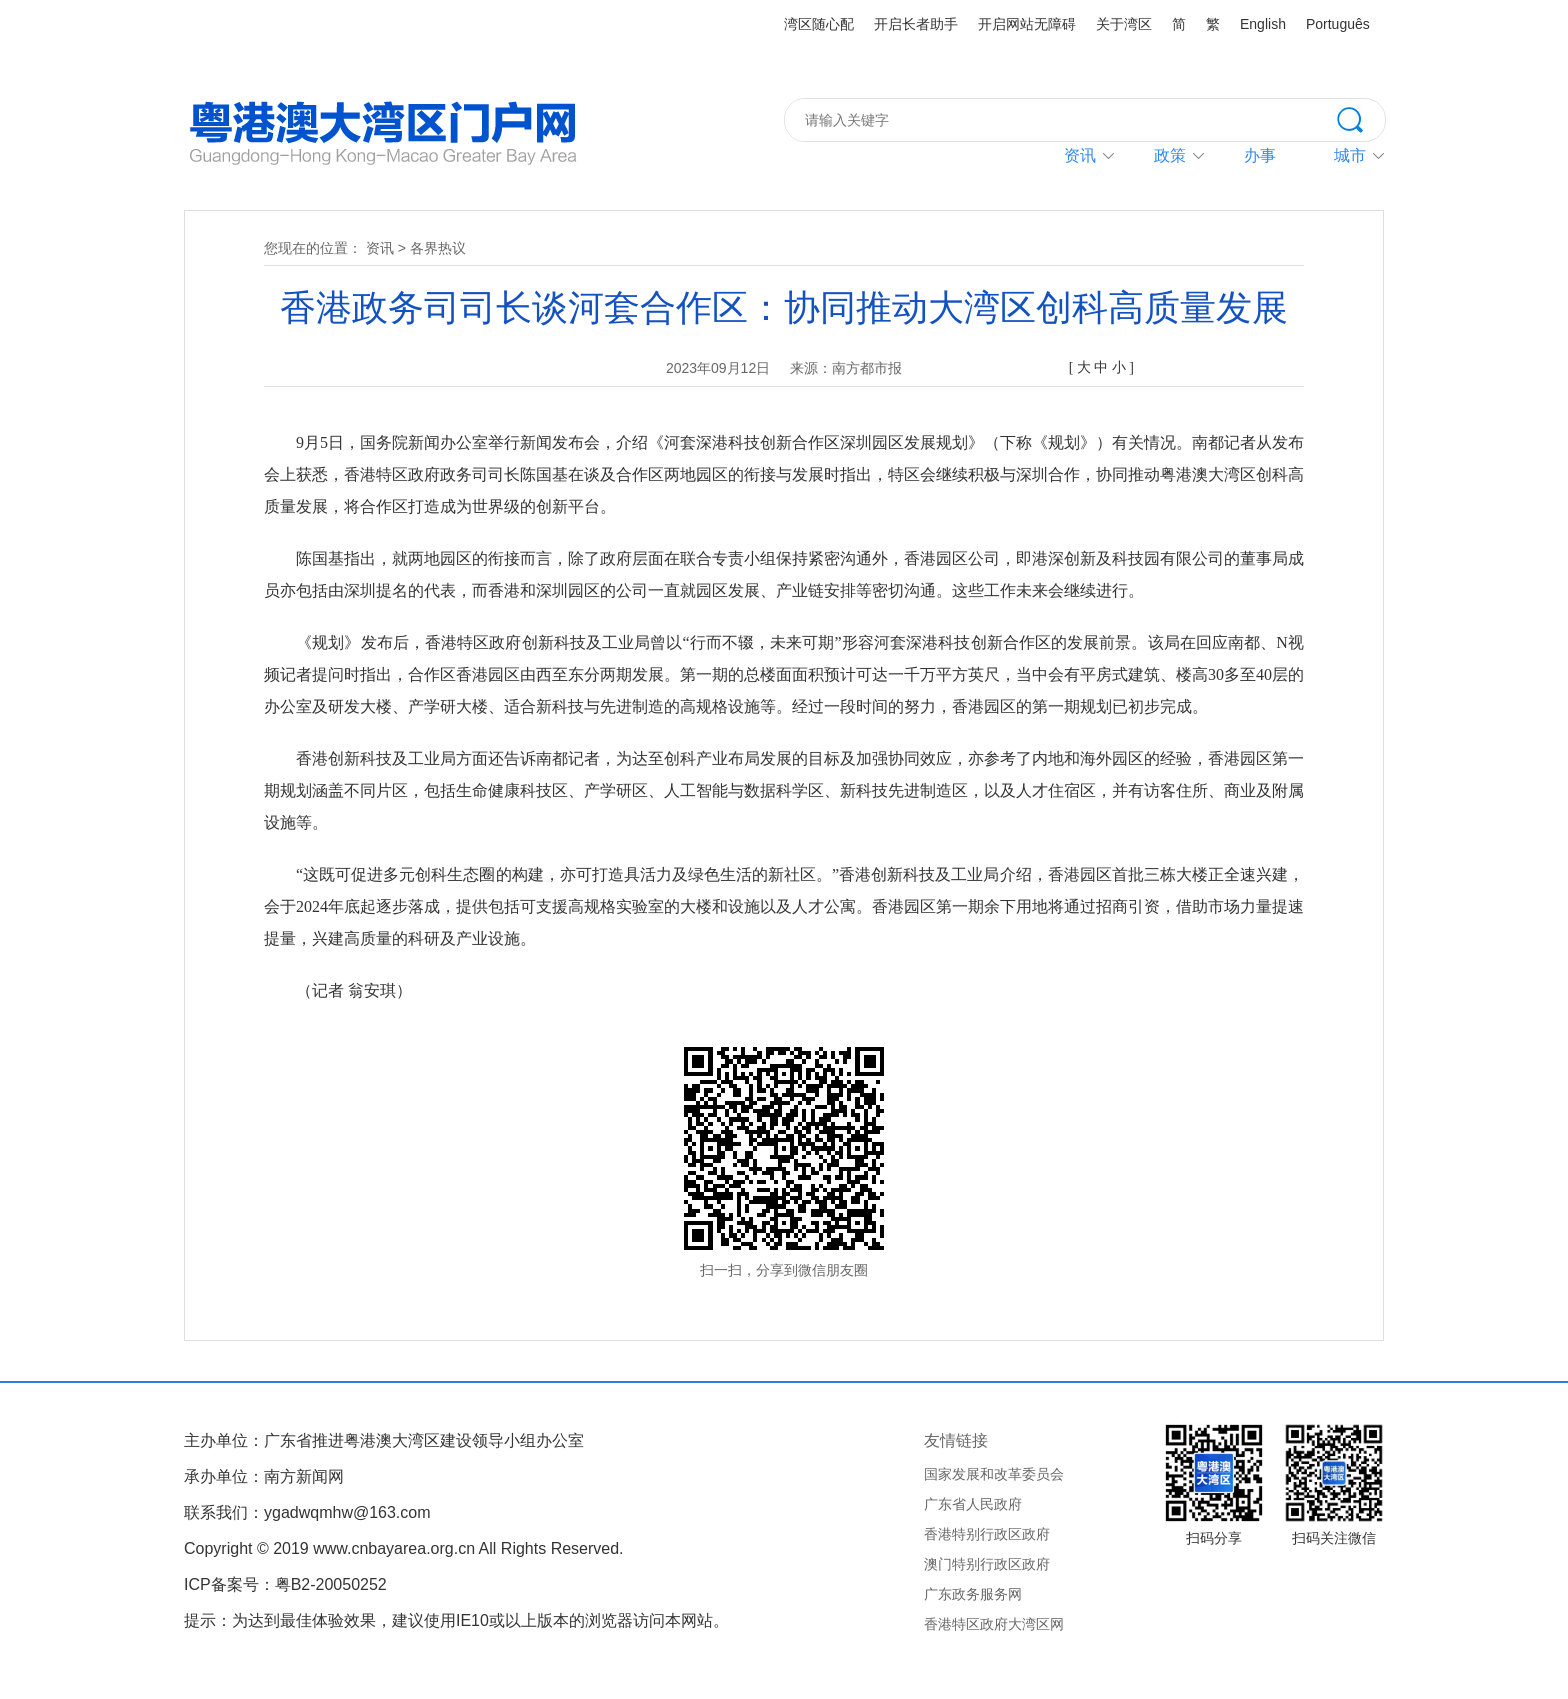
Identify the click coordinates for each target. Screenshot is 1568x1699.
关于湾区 (1124, 24)
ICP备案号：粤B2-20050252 (285, 1584)
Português (1338, 24)
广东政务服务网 (973, 1594)
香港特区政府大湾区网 (994, 1624)
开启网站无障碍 (1027, 24)
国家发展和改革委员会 (994, 1474)
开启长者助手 (916, 24)
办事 (1260, 155)
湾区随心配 (819, 24)
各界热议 (438, 248)
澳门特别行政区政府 (987, 1564)
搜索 (1361, 118)
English (1263, 24)
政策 (1170, 155)
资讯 (1080, 155)
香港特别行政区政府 (987, 1534)
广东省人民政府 (973, 1504)
